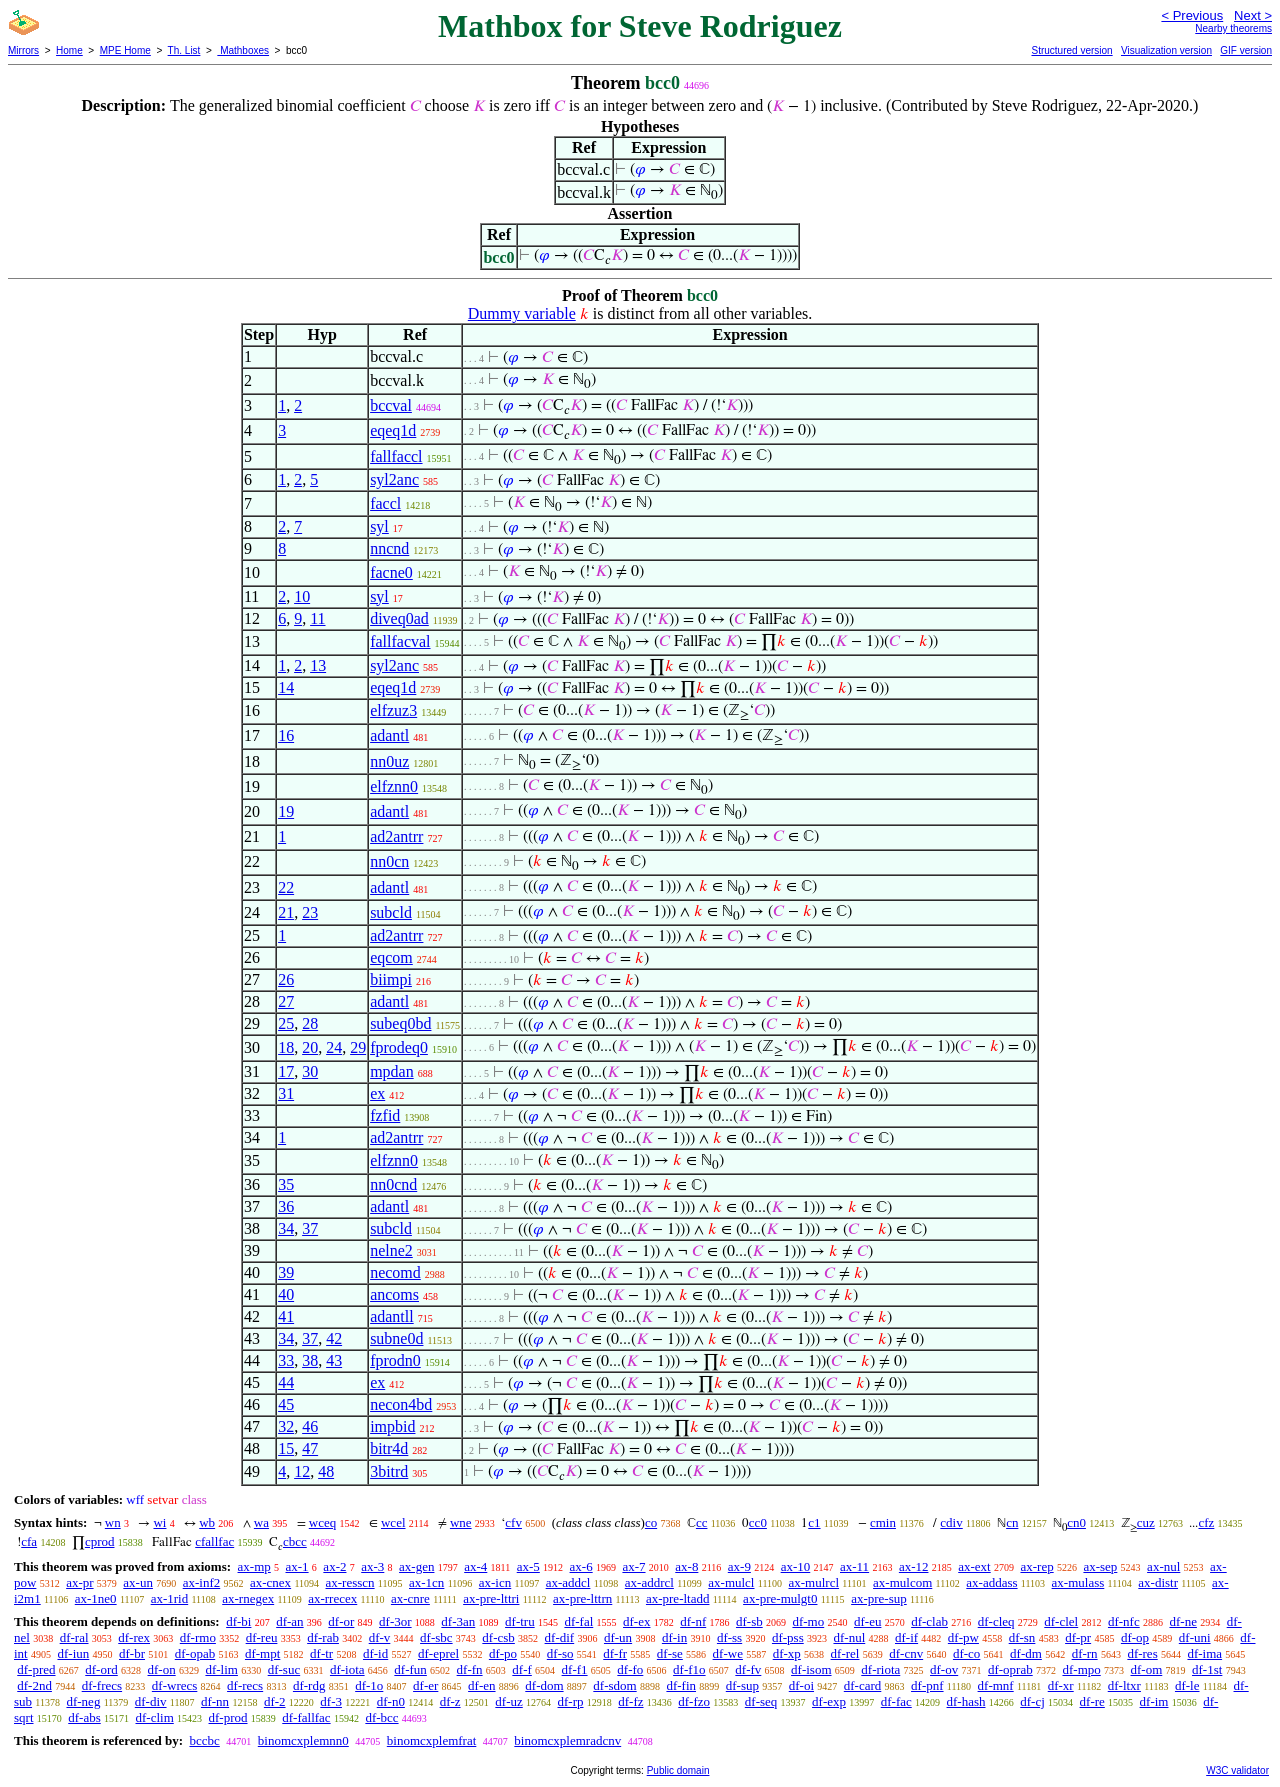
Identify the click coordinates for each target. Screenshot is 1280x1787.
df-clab (929, 1621)
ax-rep (1036, 1566)
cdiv (951, 1522)
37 (310, 1228)
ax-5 (528, 1566)
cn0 (1076, 1522)
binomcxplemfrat (432, 1740)
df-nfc (1124, 1621)
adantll (392, 1316)
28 (310, 1023)
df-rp (571, 1701)
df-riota (880, 1669)
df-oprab (1010, 1669)
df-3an (458, 1621)
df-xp (787, 1653)
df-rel (845, 1653)
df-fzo (694, 1701)
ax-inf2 (202, 1582)
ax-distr (1158, 1582)
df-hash (966, 1701)
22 (286, 887)
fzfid (385, 1115)
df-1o (369, 1685)
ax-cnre (410, 1598)
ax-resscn (350, 1582)
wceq (322, 1522)
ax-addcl (568, 1582)
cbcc (295, 1541)
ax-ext (974, 1566)
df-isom (811, 1669)
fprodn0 (395, 1360)
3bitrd (389, 1471)
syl (379, 526)
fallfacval (400, 641)
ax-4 (475, 1566)
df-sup (742, 1685)
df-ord (101, 1669)
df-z (450, 1701)
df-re (1092, 1701)
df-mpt (262, 1653)
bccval (391, 405)
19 (286, 811)
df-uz (508, 1701)
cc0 (758, 1522)
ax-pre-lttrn (582, 1598)
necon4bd (401, 1404)
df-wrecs (174, 1685)
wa (261, 1522)
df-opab (195, 1653)
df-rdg (309, 1685)
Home (69, 50)
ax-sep (1100, 1566)
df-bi (238, 1621)
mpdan (392, 1071)
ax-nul (1163, 1566)
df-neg (83, 1701)
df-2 (275, 1701)
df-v (380, 1637)
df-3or (395, 1621)
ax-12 (914, 1566)
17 (286, 1071)
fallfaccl (396, 456)
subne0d (396, 1338)
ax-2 (334, 1566)
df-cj (1032, 1701)
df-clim (155, 1717)
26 (286, 979)
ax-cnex (270, 1582)
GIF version (1246, 50)
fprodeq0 (399, 1047)
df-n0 (391, 1701)
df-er (425, 1685)
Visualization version (1166, 50)
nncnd (389, 548)
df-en (481, 1685)
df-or (341, 1621)
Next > (1253, 15)
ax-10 (796, 1566)
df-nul (849, 1637)
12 (302, 1471)
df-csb (498, 1637)
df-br (132, 1653)
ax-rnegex (248, 1598)
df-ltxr (1124, 1685)
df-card (863, 1685)
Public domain (678, 1770)
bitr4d (389, 1448)
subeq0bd (400, 1023)
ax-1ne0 (96, 1598)
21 (286, 912)
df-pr (1078, 1637)
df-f (522, 1669)
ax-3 (372, 1566)
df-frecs (102, 1685)
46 (310, 1426)
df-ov (944, 1669)
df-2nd (34, 1685)
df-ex (636, 1621)
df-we (728, 1653)
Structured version (1071, 50)
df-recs (245, 1685)
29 (358, 1047)
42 (334, 1338)
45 (286, 1404)
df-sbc (436, 1637)
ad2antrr (396, 836)
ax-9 (739, 1566)
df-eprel (438, 1653)
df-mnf (996, 1685)
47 (310, 1448)
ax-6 (581, 1566)
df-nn (215, 1701)
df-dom (544, 1685)
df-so (560, 1653)
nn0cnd (393, 1184)
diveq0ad (399, 618)
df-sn (1022, 1637)
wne (461, 1522)
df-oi (801, 1685)
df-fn (470, 1669)
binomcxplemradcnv (567, 1740)
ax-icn (495, 1582)
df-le (1187, 1685)
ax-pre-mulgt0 (780, 1598)
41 (286, 1316)
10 (302, 596)
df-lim (221, 1669)
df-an (289, 1621)
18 (286, 1047)
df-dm (1026, 1653)
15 (286, 1448)
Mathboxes (243, 50)
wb (207, 1522)
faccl (385, 503)
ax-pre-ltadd (678, 1598)
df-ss (729, 1637)
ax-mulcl (731, 1582)
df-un (618, 1637)
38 (310, 1360)
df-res (1142, 1653)
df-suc (284, 1669)
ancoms (394, 1294)
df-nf (693, 1621)
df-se (670, 1653)
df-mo (808, 1621)
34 (286, 1228)
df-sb (749, 1621)
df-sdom (614, 1685)
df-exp (829, 1701)
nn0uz (389, 761)
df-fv (748, 1669)
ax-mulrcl (814, 1582)
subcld (391, 912)
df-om (1147, 1669)
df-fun (410, 1669)
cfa (29, 1541)
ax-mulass (1078, 1582)
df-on (162, 1669)
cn (1012, 1522)
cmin (883, 1522)
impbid (392, 1426)
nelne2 (391, 1250)
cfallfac (214, 1541)
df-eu (867, 1621)
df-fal (578, 1621)
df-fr (615, 1653)
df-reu (262, 1637)
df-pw (963, 1637)
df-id (375, 1653)
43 (334, 1360)
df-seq (761, 1701)
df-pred (36, 1669)
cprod (100, 1541)
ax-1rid (170, 1598)
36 (286, 1206)
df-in (674, 1637)
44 (286, 1382)
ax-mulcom (902, 1582)
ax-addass (991, 1582)
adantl (389, 735)
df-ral (74, 1637)
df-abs (84, 1717)
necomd (395, 1272)
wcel (393, 1522)
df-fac (896, 1701)
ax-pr (79, 1582)
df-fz (630, 1701)
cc (702, 1522)
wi (159, 1522)
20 (310, 1047)
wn (113, 1522)
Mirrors (23, 50)
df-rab (323, 1637)
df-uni (1195, 1637)
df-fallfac (306, 1717)
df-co (966, 1653)
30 (310, 1071)
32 (286, 1426)
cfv (513, 1522)
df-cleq (996, 1621)
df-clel (1061, 1621)
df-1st (1207, 1669)
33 (286, 1360)
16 (286, 735)
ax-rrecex (332, 1598)
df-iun (73, 1653)
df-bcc (381, 1717)
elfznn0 (394, 786)
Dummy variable (522, 313)
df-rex (134, 1637)
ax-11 (854, 1566)
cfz (1206, 1522)
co (651, 1522)
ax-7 (633, 1566)
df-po (503, 1653)
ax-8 (686, 1566)
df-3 (331, 1701)
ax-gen (416, 1566)
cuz (1146, 1522)
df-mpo (1081, 1669)
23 (310, 912)
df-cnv (906, 1653)
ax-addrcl (649, 1582)
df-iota (347, 1669)
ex (377, 1093)
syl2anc (394, 479)
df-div (151, 1701)
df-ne (1182, 1621)
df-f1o (689, 1669)
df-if (906, 1637)
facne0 (391, 572)
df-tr (321, 1653)
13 (318, 665)
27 (286, 1001)
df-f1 (575, 1669)
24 (334, 1047)
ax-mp (254, 1566)
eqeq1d (393, 430)
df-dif (560, 1637)
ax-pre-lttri (491, 1598)
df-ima (1204, 1653)
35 (286, 1184)
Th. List (184, 50)
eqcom (391, 957)
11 (317, 618)
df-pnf (927, 1685)
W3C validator (1237, 1770)
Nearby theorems (1233, 28)
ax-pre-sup (879, 1598)
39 (286, 1272)
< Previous (1192, 15)
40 (286, 1294)
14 (286, 687)
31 (286, 1093)
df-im (1154, 1701)
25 (286, 1023)
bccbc (204, 1740)
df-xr (1061, 1685)
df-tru (520, 1621)
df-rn (1085, 1653)
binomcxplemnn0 (303, 1740)
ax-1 (297, 1566)
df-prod (228, 1717)
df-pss (788, 1637)
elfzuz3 (393, 710)
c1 (814, 1522)
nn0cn (389, 861)
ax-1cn (426, 1582)
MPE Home (125, 50)
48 (326, 1471)
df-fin (681, 1685)
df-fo (630, 1669)
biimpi (391, 979)
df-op (1135, 1637)
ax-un (138, 1582)
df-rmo (198, 1637)
